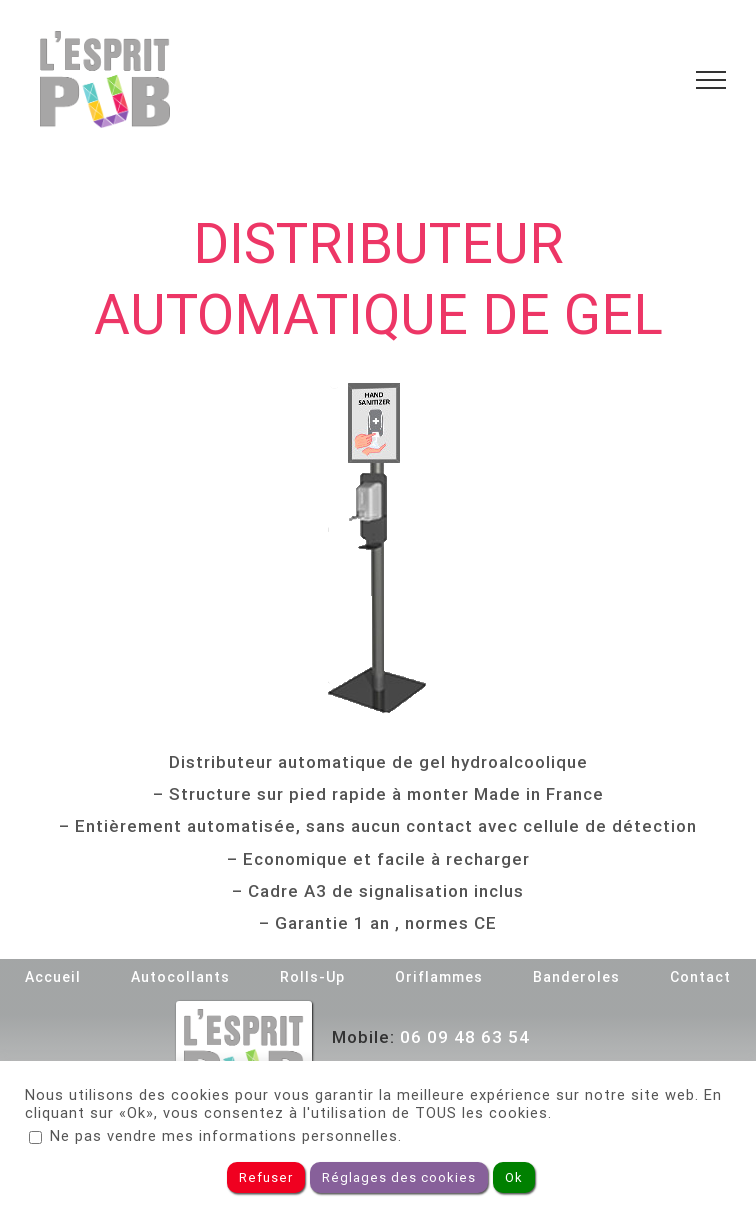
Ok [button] (514, 1177)
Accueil (53, 977)
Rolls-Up (312, 977)
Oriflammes (439, 977)
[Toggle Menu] (711, 80)
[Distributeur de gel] (378, 548)
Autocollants (180, 977)
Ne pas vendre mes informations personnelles (224, 1136)
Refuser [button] (266, 1177)
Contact (700, 977)
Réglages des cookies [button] (399, 1177)
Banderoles (576, 977)
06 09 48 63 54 (465, 1037)
